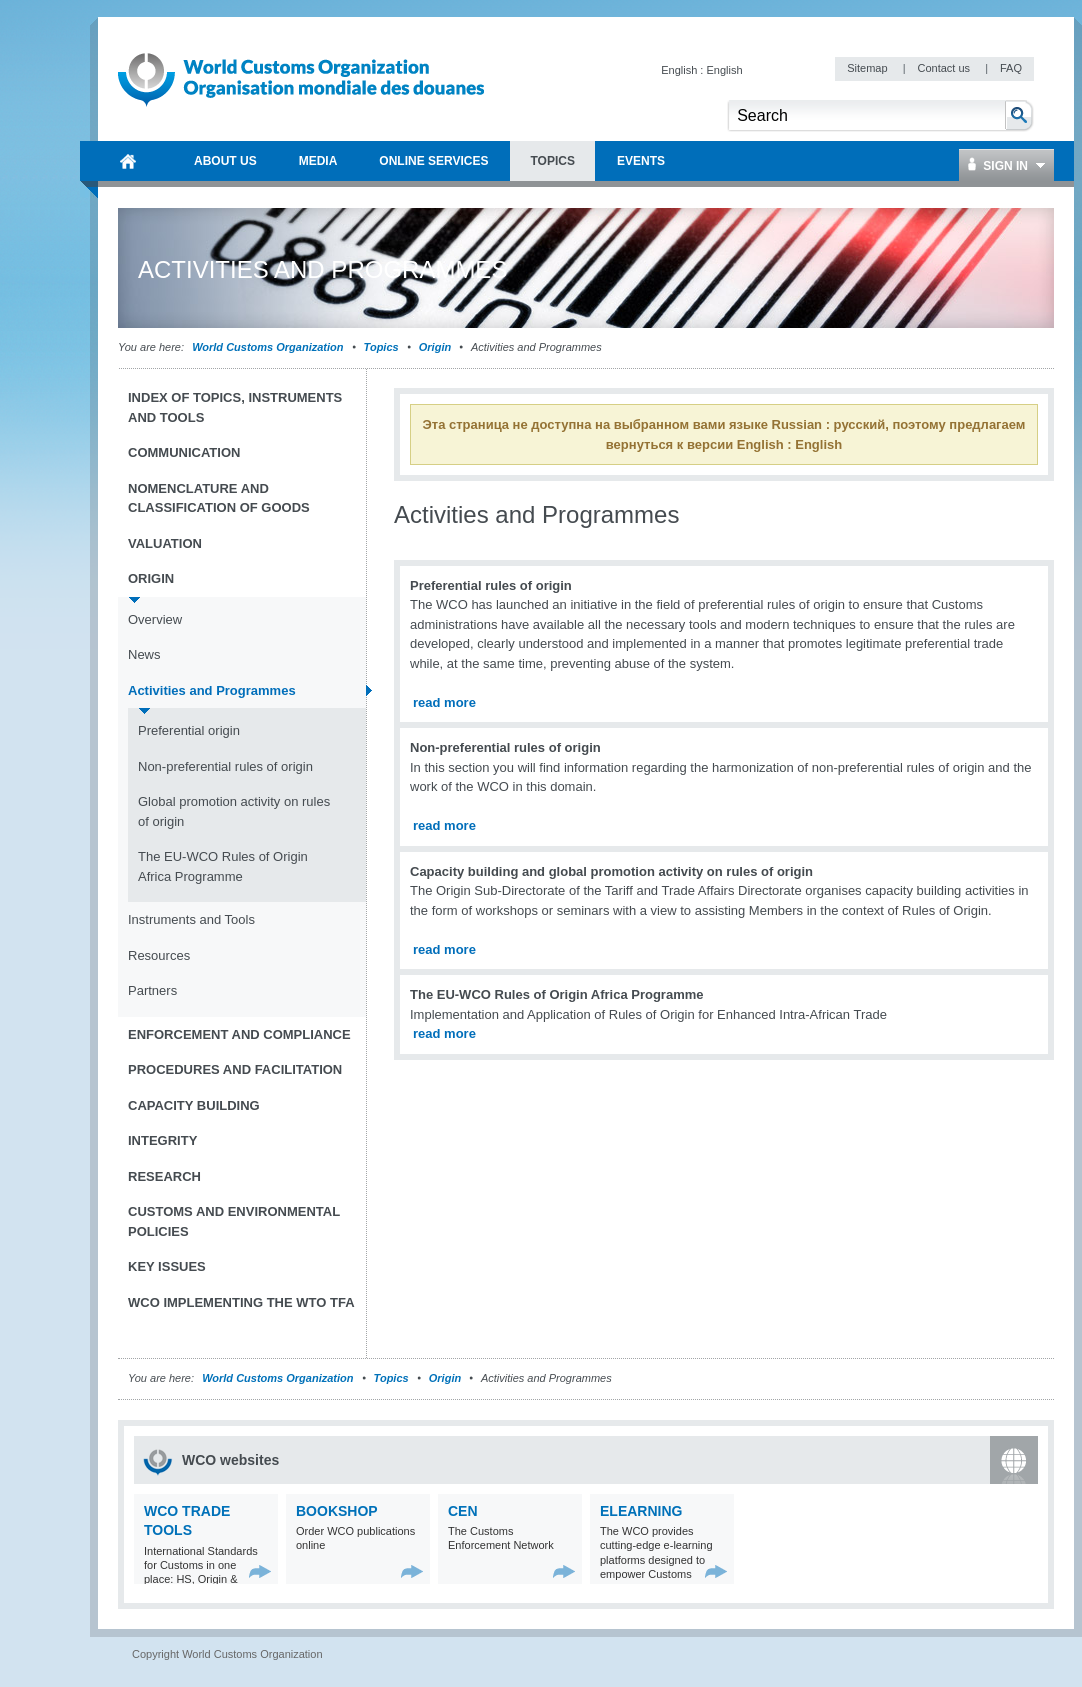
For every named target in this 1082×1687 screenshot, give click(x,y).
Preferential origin (189, 730)
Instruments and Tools (191, 919)
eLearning (641, 1511)
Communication (184, 452)
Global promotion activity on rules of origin (234, 811)
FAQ (1011, 68)
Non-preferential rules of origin (225, 766)
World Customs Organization (269, 347)
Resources (159, 955)
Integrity (162, 1140)
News (144, 654)
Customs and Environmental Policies (234, 1221)
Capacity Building (194, 1105)
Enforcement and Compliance (239, 1034)
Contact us (945, 68)
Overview (155, 619)
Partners (152, 990)
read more (444, 702)
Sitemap (868, 68)
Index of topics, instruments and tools (235, 407)
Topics (381, 347)
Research (164, 1176)
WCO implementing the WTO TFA (241, 1302)
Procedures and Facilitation (235, 1069)
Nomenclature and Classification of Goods (219, 498)
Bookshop (337, 1511)
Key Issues (167, 1266)
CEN (463, 1511)
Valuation (165, 543)
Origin (435, 347)
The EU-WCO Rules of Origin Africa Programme (223, 866)
